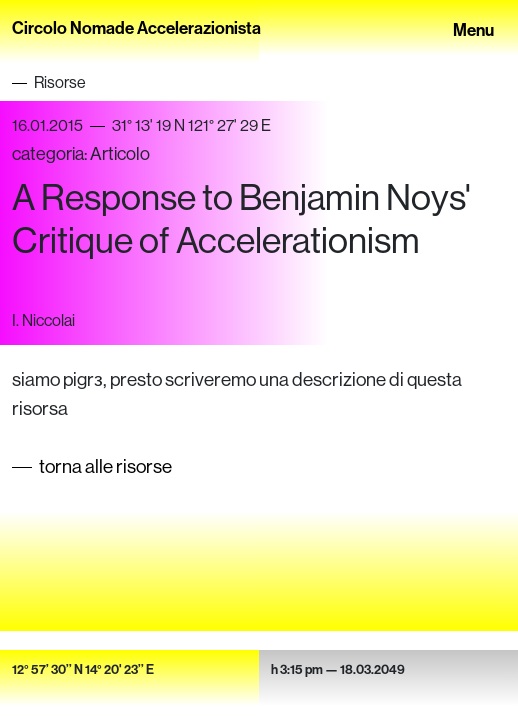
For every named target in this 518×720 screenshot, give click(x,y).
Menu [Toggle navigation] (473, 28)
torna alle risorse (105, 466)
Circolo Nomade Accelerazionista (136, 27)
